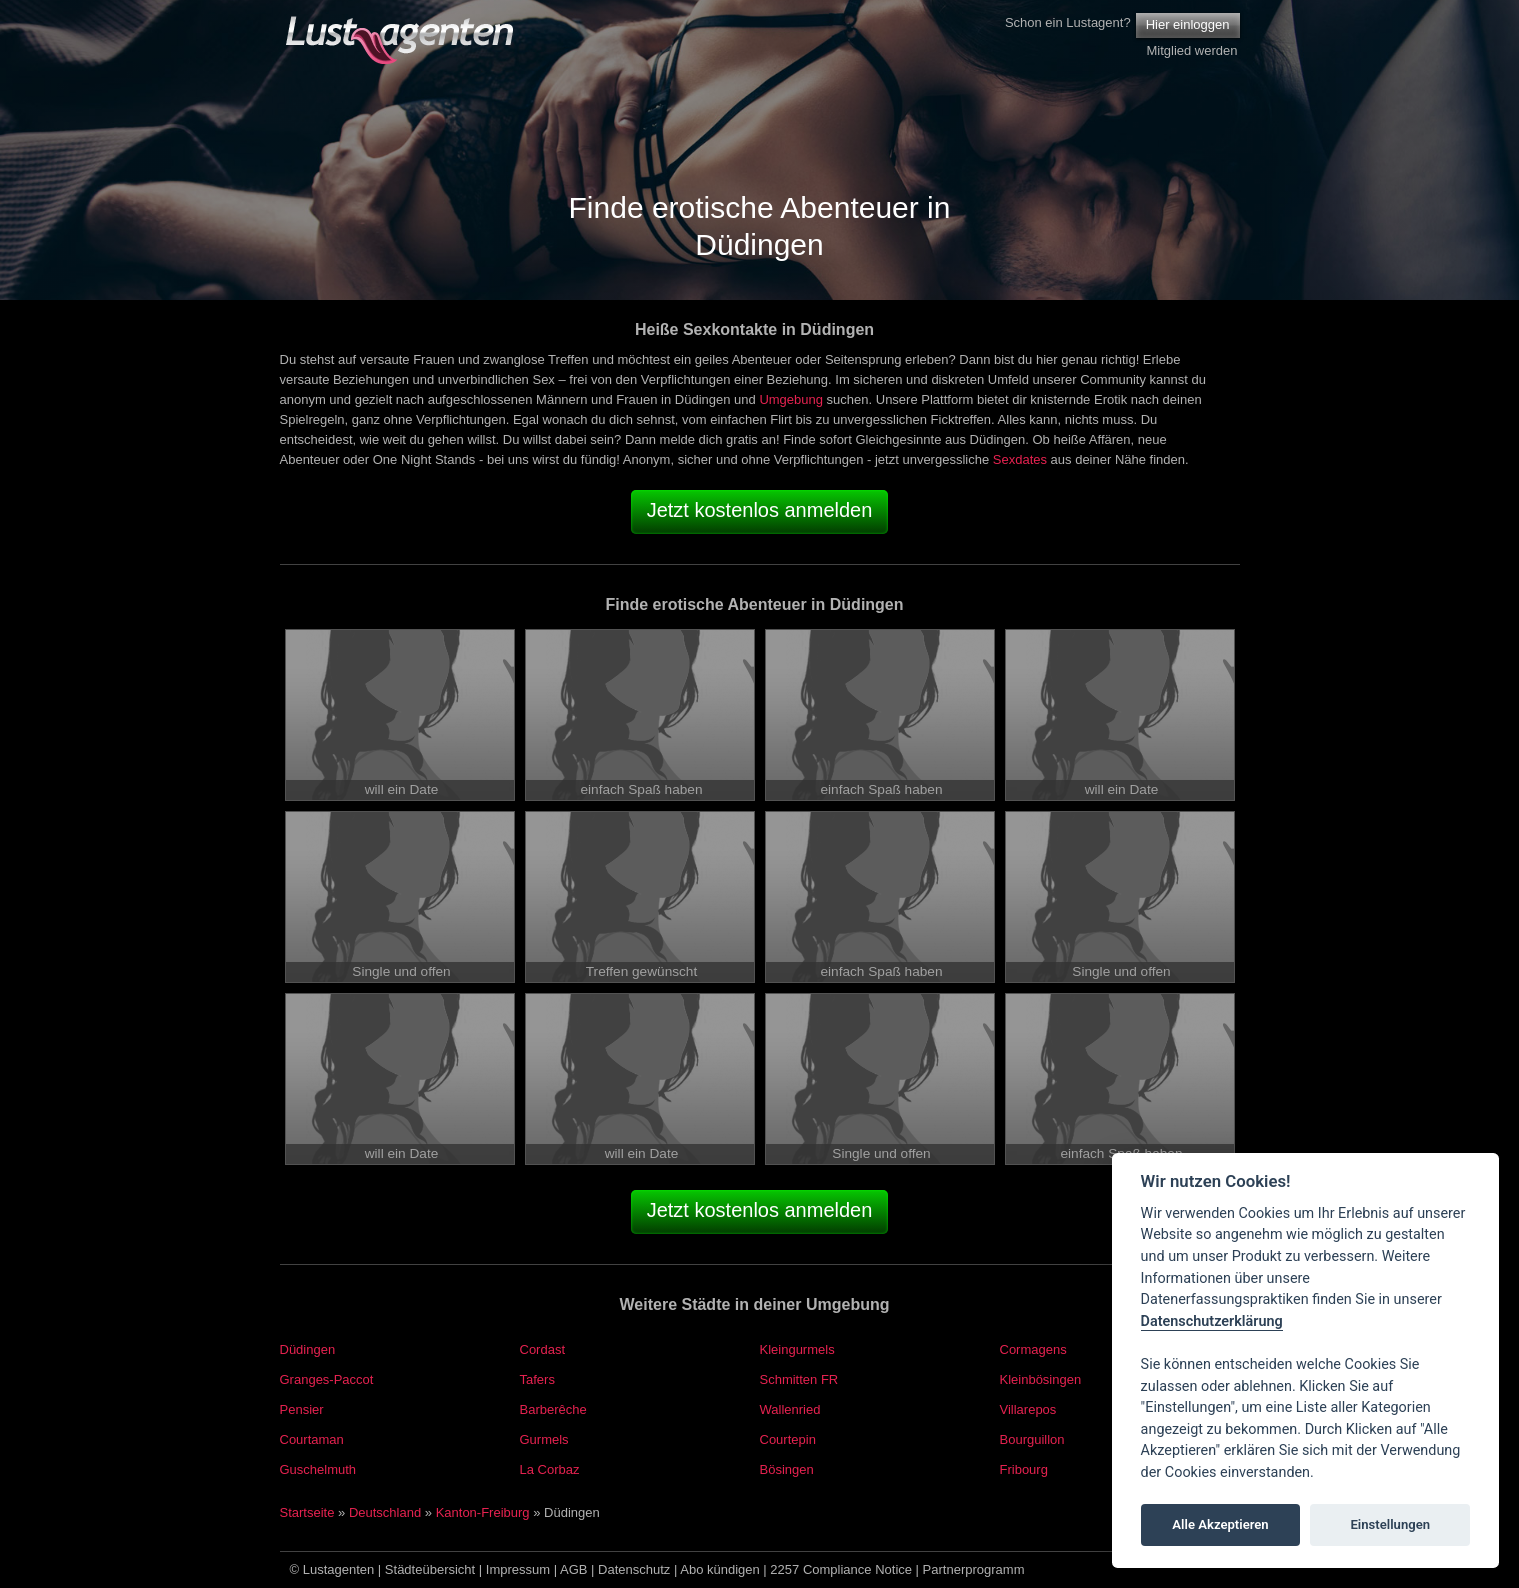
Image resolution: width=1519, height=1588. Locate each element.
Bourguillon (1032, 1439)
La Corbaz (550, 1469)
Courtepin (788, 1439)
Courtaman (312, 1439)
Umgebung (791, 399)
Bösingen (787, 1469)
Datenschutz (634, 1569)
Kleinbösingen (1041, 1379)
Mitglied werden (1191, 50)
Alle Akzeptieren (1220, 1524)
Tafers (537, 1379)
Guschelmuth (318, 1469)
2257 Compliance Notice (841, 1569)
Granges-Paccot (327, 1379)
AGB (573, 1569)
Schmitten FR (799, 1379)
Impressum (518, 1569)
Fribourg (1024, 1469)
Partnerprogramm (974, 1569)
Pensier (302, 1409)
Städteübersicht (430, 1569)
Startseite (307, 1512)
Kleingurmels (797, 1349)
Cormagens (1033, 1349)
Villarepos (1028, 1409)
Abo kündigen (720, 1569)
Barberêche (553, 1409)
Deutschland (385, 1512)
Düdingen (308, 1349)
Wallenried (790, 1409)
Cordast (543, 1349)
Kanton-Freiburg (483, 1512)
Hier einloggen (1188, 24)
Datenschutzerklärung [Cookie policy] (1212, 1321)
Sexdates (1020, 459)
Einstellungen (1390, 1524)
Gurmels (544, 1439)
